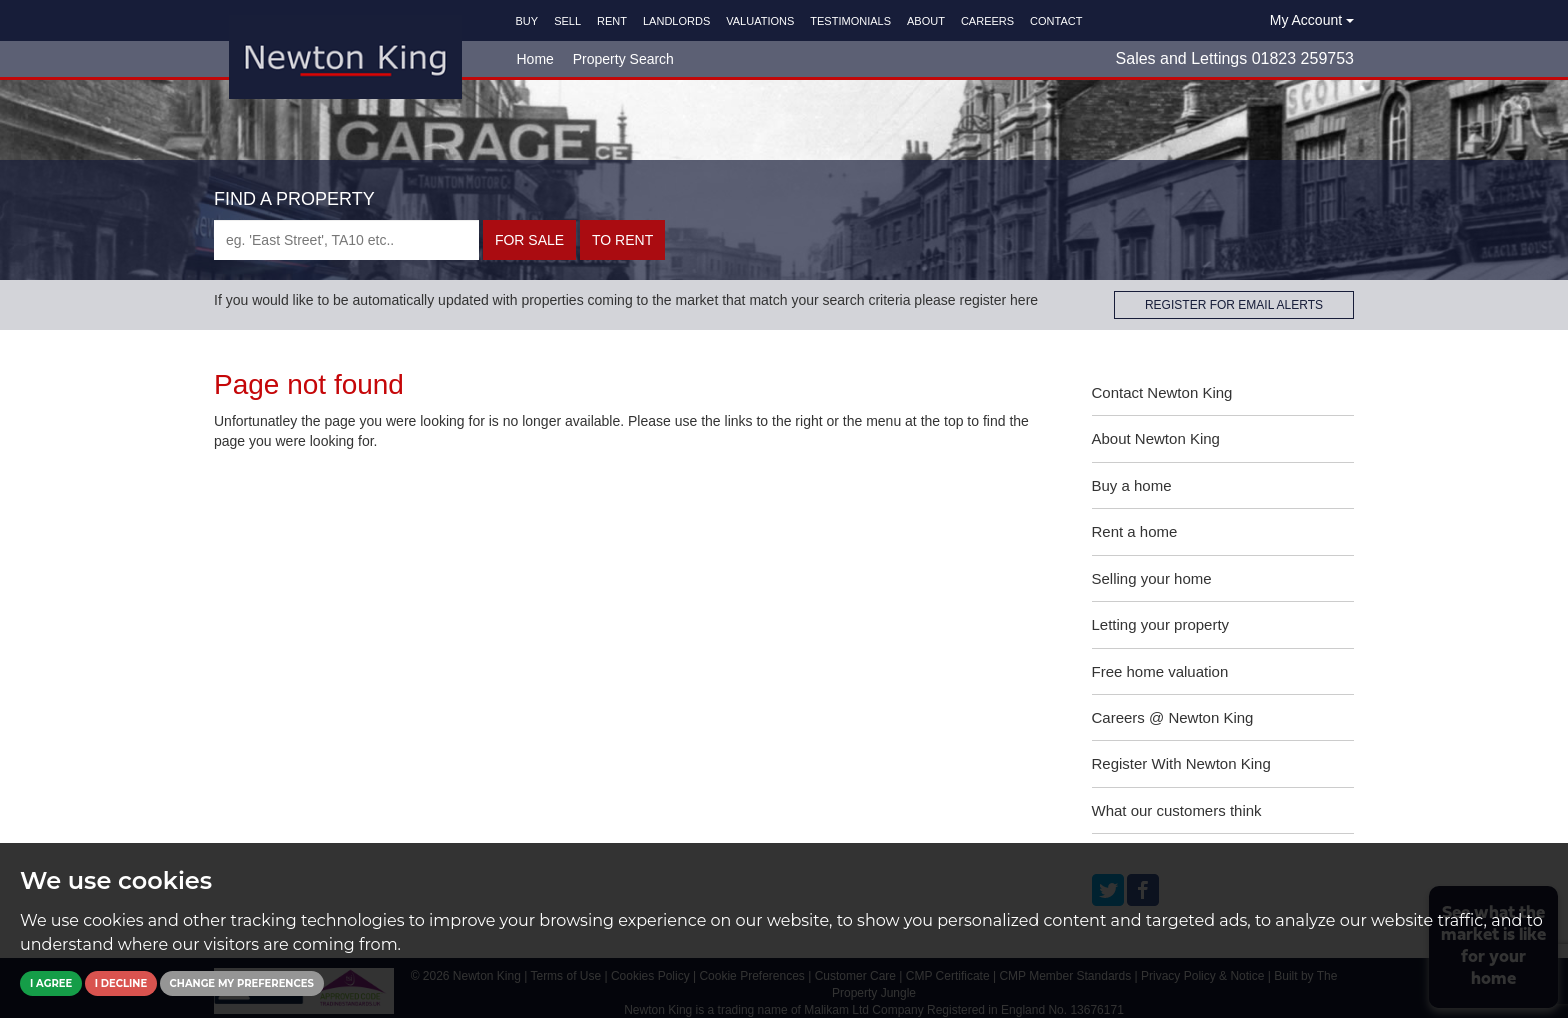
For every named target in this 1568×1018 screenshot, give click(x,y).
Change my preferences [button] (242, 983)
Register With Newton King (1181, 763)
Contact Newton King (1162, 392)
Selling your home (1152, 578)
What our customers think (1177, 810)
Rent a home (1135, 531)
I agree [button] (51, 983)
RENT (612, 21)
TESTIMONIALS (850, 21)
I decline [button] (121, 983)
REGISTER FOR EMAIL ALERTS (1234, 305)
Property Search (623, 59)
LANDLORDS (676, 21)
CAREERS (987, 21)
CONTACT (1056, 21)
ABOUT (926, 21)
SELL (567, 21)
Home (535, 59)
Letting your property (1161, 624)
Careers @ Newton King (1173, 717)
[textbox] (346, 240)
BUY (527, 21)
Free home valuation (1160, 671)
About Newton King (1156, 438)
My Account (1312, 20)
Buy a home (1132, 485)
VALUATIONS (760, 21)
